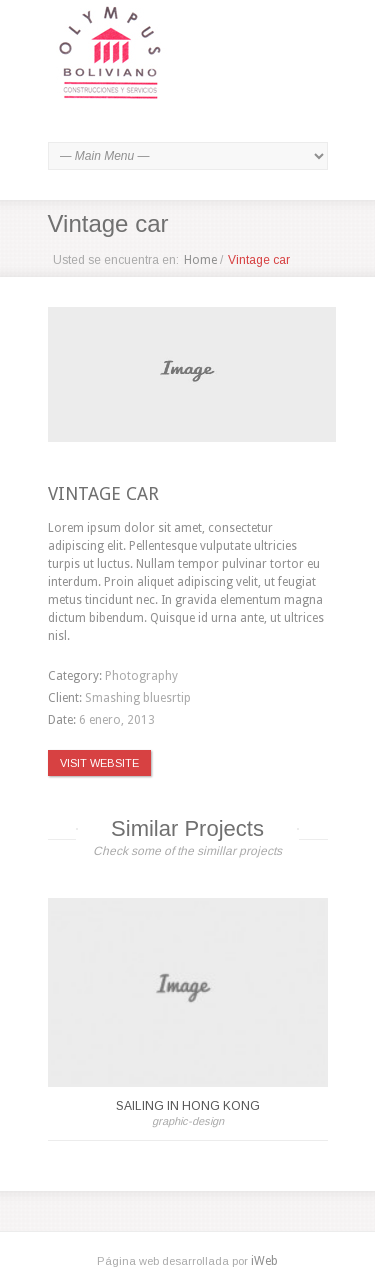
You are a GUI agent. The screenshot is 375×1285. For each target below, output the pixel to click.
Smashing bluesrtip (138, 698)
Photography (141, 676)
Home (200, 260)
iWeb (264, 1261)
